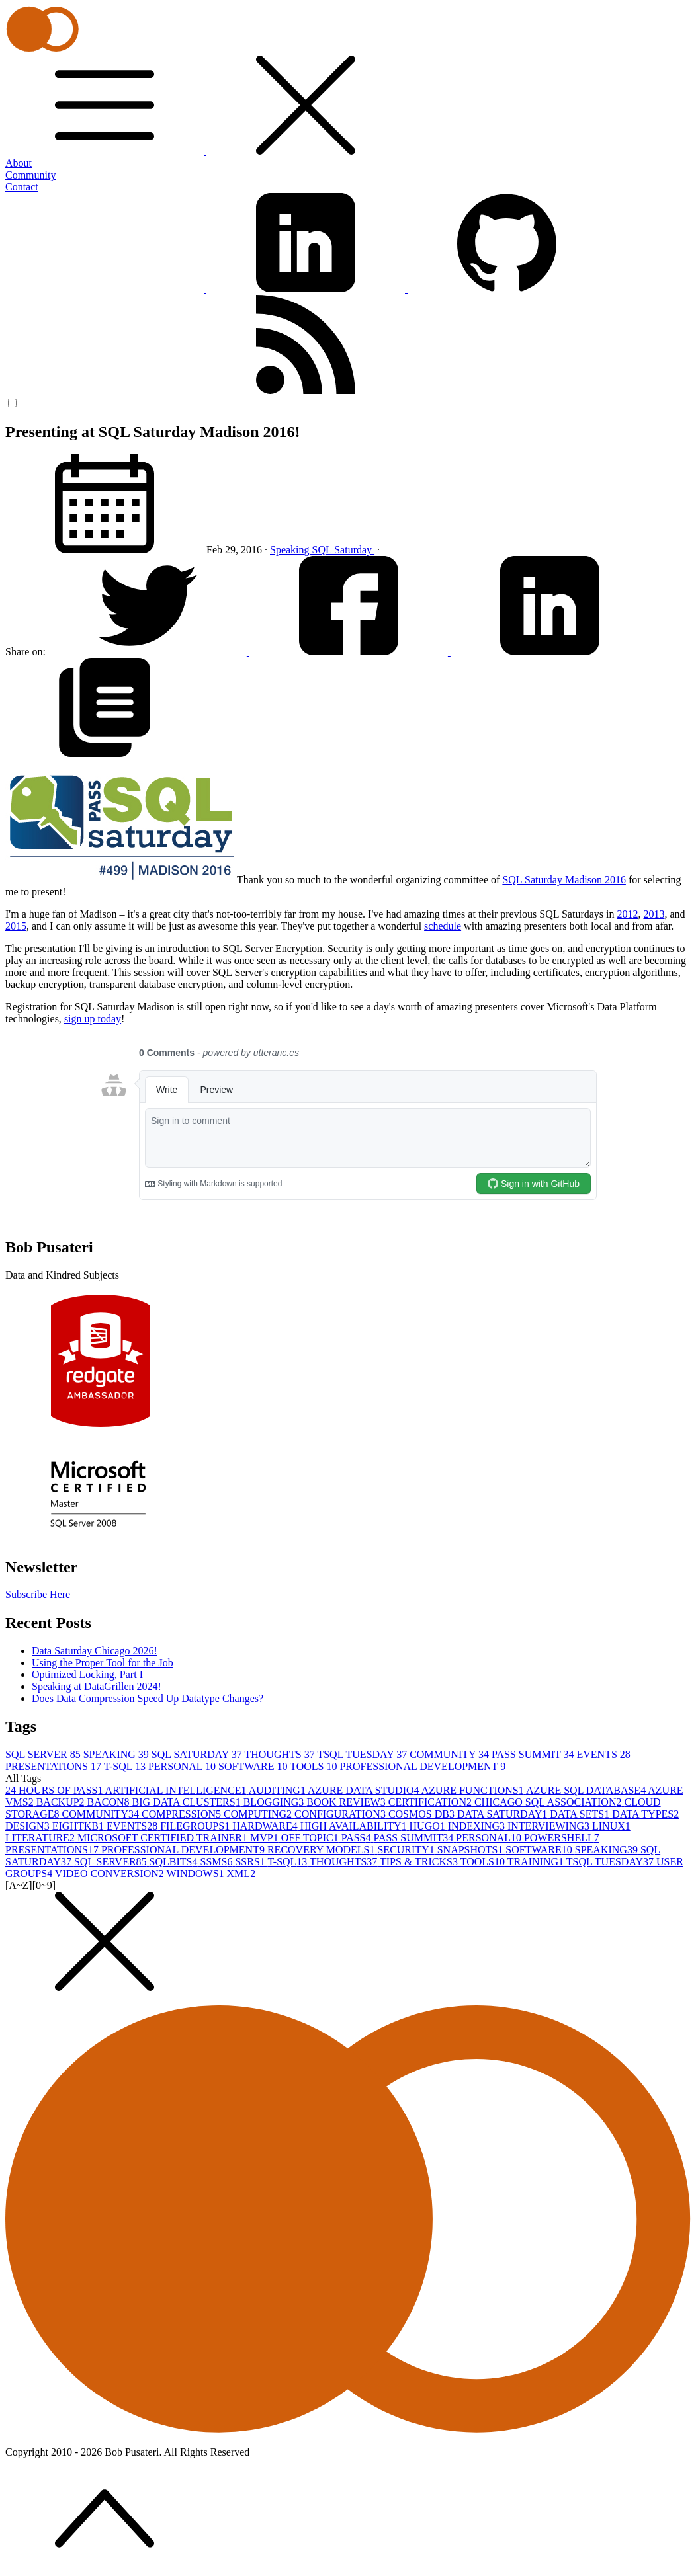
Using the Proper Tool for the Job (102, 1662)
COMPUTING (259, 1814)
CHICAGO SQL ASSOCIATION (549, 1802)
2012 (627, 914)
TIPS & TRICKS (420, 1861)
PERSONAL (183, 1766)
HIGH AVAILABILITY (355, 1825)
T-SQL (126, 1766)
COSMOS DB (422, 1814)
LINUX (611, 1825)
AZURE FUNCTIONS (473, 1790)
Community (30, 175)
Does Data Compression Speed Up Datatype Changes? (147, 1698)
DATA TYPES (645, 1814)
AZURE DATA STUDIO (364, 1790)
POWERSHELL (561, 1837)
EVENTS (603, 1754)
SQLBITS (175, 1861)
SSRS (251, 1861)
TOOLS (314, 1766)
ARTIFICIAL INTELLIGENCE (177, 1790)
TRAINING (536, 1861)
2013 (653, 914)
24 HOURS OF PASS (55, 1790)
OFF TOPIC (311, 1837)
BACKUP (61, 1802)
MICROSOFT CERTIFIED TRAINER (163, 1837)
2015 (15, 926)
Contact (21, 186)
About (18, 163)
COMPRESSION (183, 1814)
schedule (442, 926)
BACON (109, 1802)
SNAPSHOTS (471, 1849)
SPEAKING (117, 1754)
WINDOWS (196, 1873)
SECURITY (407, 1849)
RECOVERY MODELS (322, 1849)
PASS (357, 1837)
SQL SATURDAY (198, 1754)
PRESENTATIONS (54, 1766)
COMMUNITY (451, 1754)
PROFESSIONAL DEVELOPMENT (422, 1766)
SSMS (217, 1861)
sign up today (92, 1018)
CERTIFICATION (431, 1802)
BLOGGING (275, 1802)
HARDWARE (266, 1825)
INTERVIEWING (549, 1825)
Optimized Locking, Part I (87, 1674)
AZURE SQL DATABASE (587, 1790)
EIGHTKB (79, 1825)
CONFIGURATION (341, 1814)
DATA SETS (581, 1814)
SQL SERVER (44, 1754)
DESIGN (28, 1825)
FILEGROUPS (196, 1825)
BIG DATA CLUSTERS (187, 1802)
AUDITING (278, 1790)
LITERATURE (41, 1837)
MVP (265, 1837)
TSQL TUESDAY (363, 1754)
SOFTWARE (254, 1766)
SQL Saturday (343, 549)
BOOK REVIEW (347, 1802)
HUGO (429, 1825)
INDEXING (477, 1825)
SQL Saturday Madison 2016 (564, 879)
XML (241, 1873)
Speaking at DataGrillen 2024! (96, 1686)
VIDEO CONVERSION (111, 1873)
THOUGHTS (280, 1754)
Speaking (291, 549)
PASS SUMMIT (534, 1754)
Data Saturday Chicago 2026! (94, 1650)
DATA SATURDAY (503, 1814)
